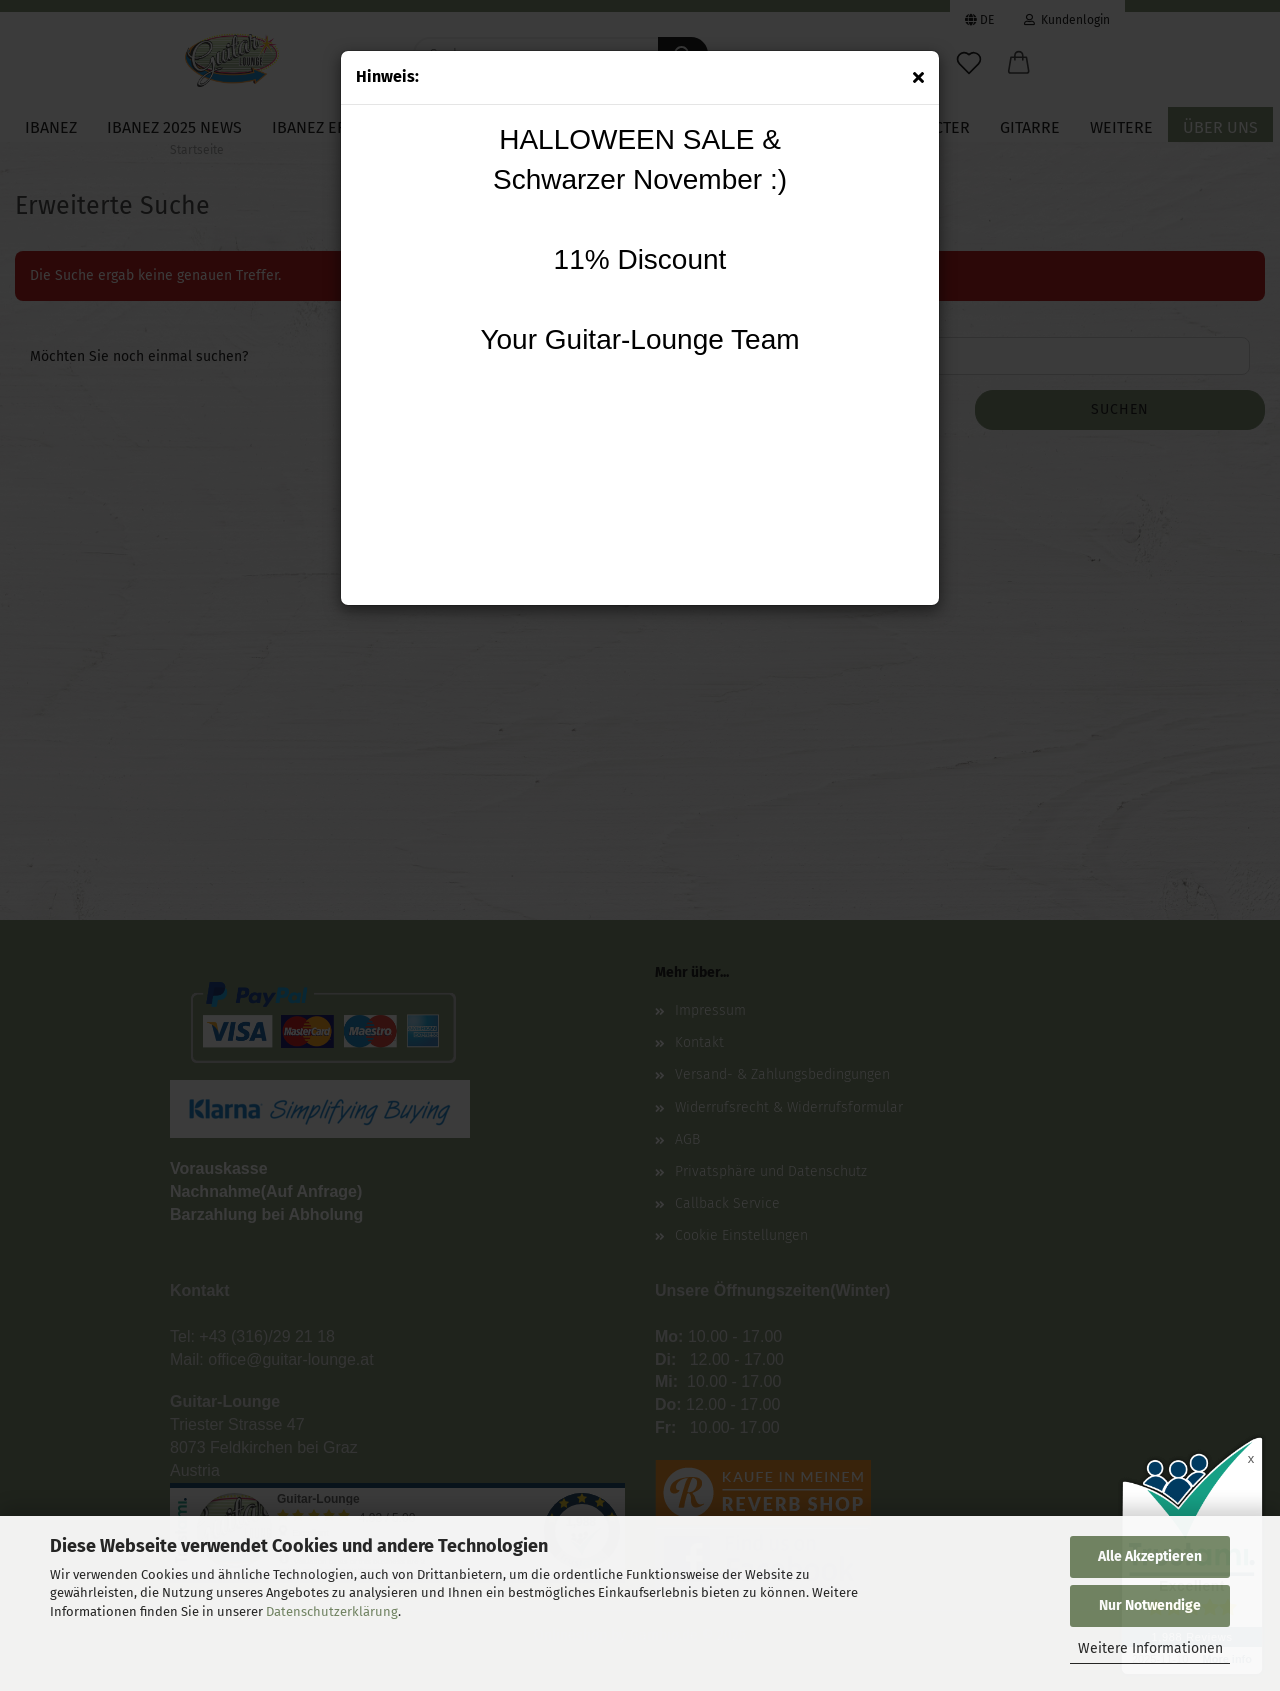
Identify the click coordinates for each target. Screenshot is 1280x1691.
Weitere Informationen (1150, 1648)
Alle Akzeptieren (1150, 1556)
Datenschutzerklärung (332, 1611)
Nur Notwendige (1150, 1605)
